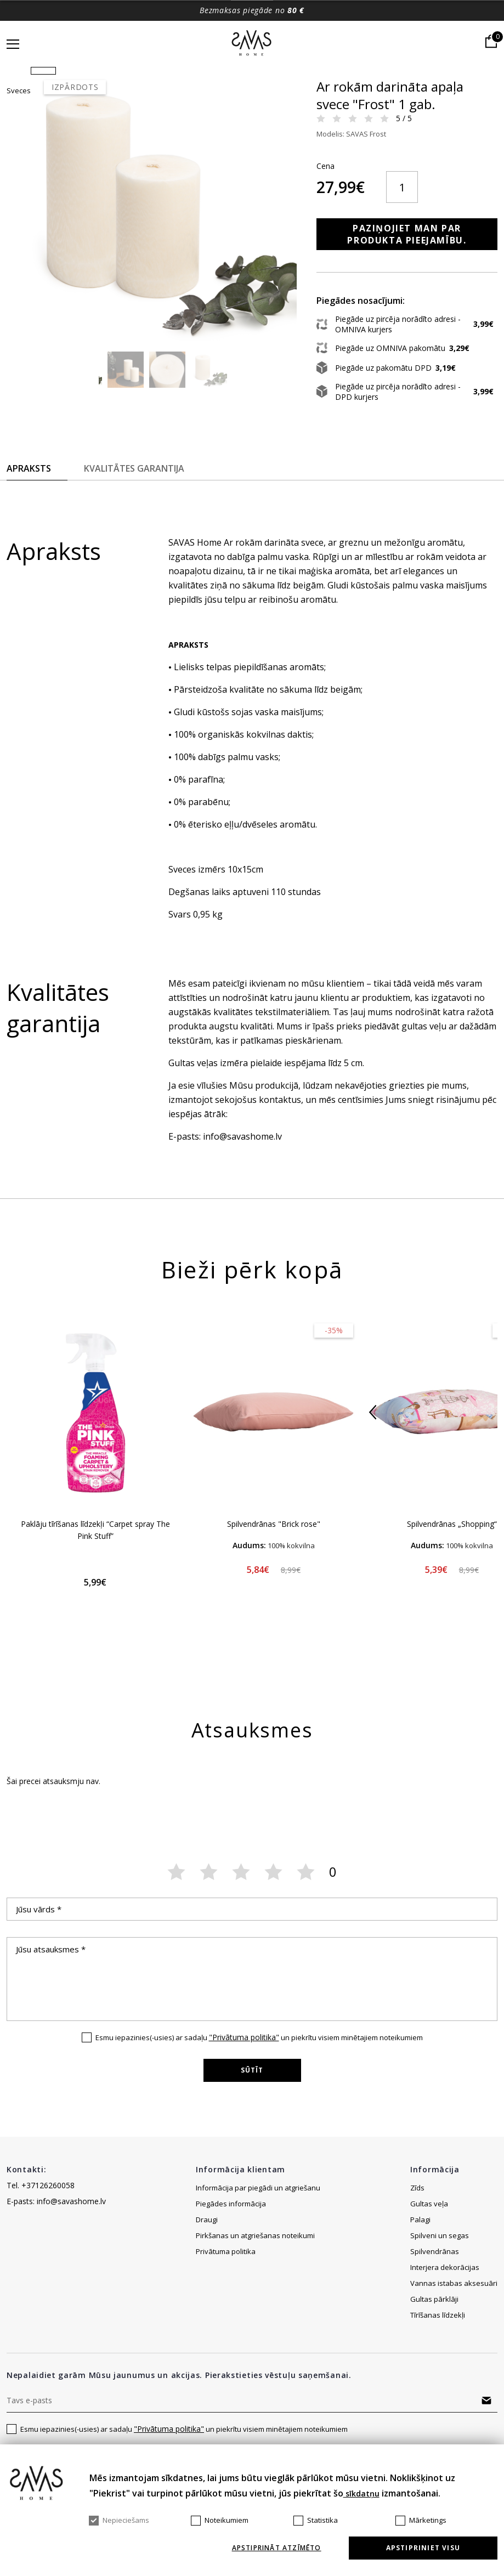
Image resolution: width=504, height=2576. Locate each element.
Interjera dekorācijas (444, 2278)
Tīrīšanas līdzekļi (437, 2326)
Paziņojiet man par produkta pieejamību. (395, 245)
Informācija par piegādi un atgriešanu (258, 2199)
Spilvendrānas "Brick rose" (273, 1535)
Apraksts (29, 479)
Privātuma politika (226, 2262)
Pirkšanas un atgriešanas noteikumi (255, 2246)
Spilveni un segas (439, 2246)
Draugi (207, 2230)
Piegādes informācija (232, 2215)
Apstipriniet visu (423, 2547)
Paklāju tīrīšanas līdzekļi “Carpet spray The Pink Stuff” (95, 1541)
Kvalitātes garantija (134, 479)
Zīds (417, 2199)
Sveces (304, 90)
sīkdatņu (361, 2493)
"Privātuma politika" (244, 2048)
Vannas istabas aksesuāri (453, 2294)
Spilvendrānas (434, 2262)
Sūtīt (252, 2081)
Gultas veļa (429, 2215)
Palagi (420, 2230)
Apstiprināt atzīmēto (276, 2548)
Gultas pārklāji (434, 2310)
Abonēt (486, 2411)
